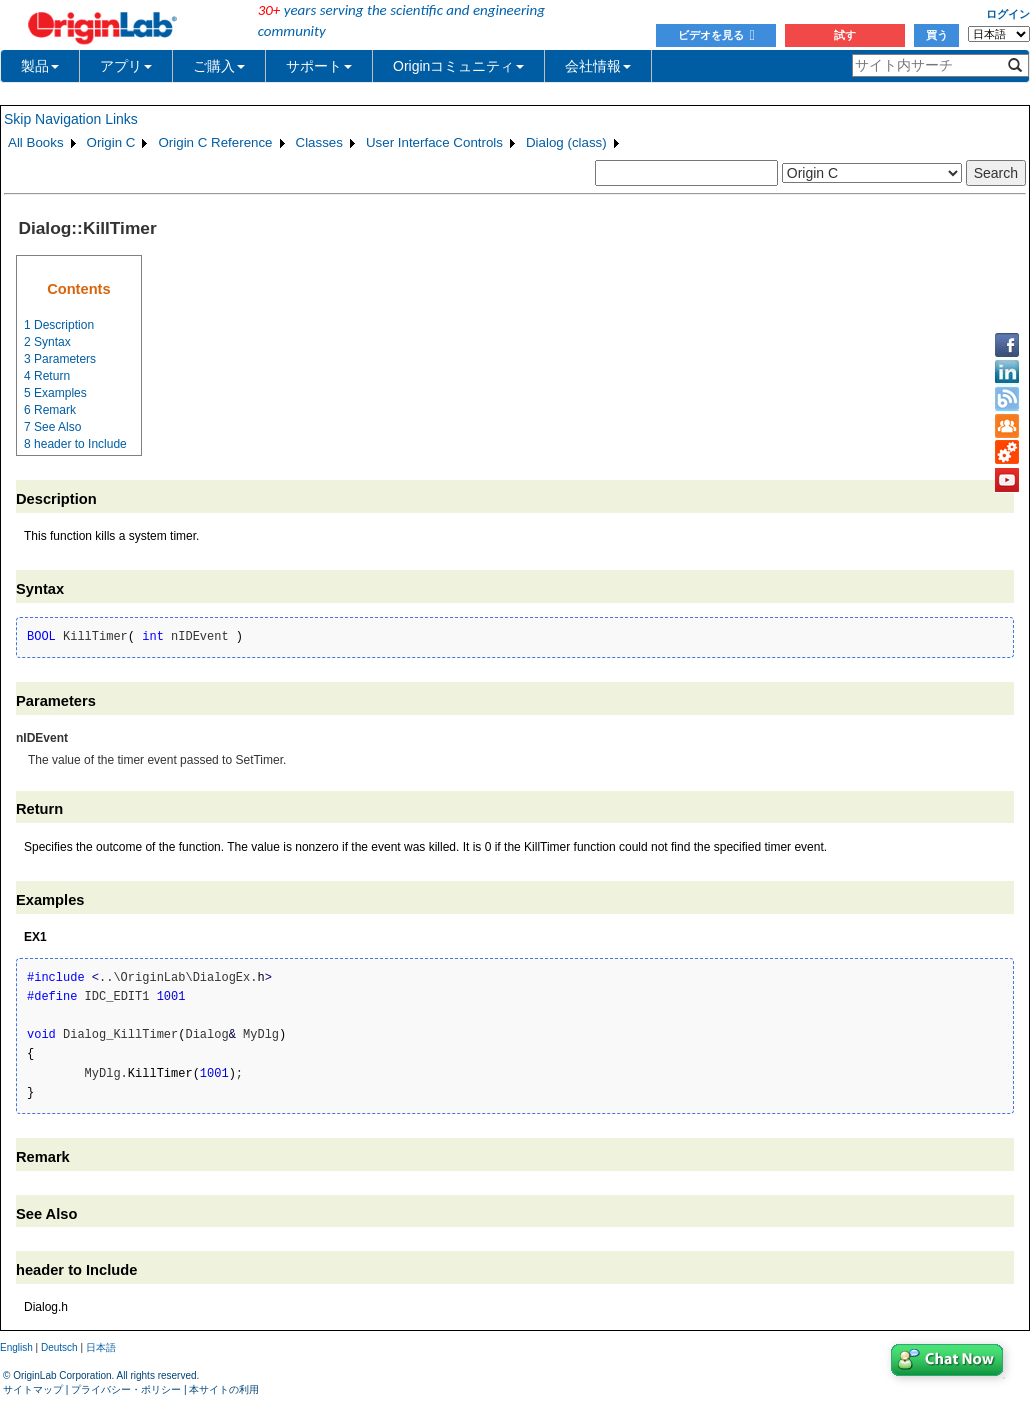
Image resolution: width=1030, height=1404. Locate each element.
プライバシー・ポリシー (126, 1389)
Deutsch (59, 1347)
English (16, 1347)
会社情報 (598, 66)
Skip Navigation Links (71, 119)
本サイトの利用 (224, 1389)
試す (845, 35)
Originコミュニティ (458, 66)
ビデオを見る (716, 35)
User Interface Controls (434, 142)
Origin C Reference (215, 142)
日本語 (101, 1347)
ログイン (1008, 14)
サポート (319, 66)
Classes (319, 142)
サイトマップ (33, 1389)
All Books (36, 142)
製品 (40, 66)
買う (937, 35)
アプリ (126, 66)
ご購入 (219, 66)
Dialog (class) (566, 142)
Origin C (111, 142)
